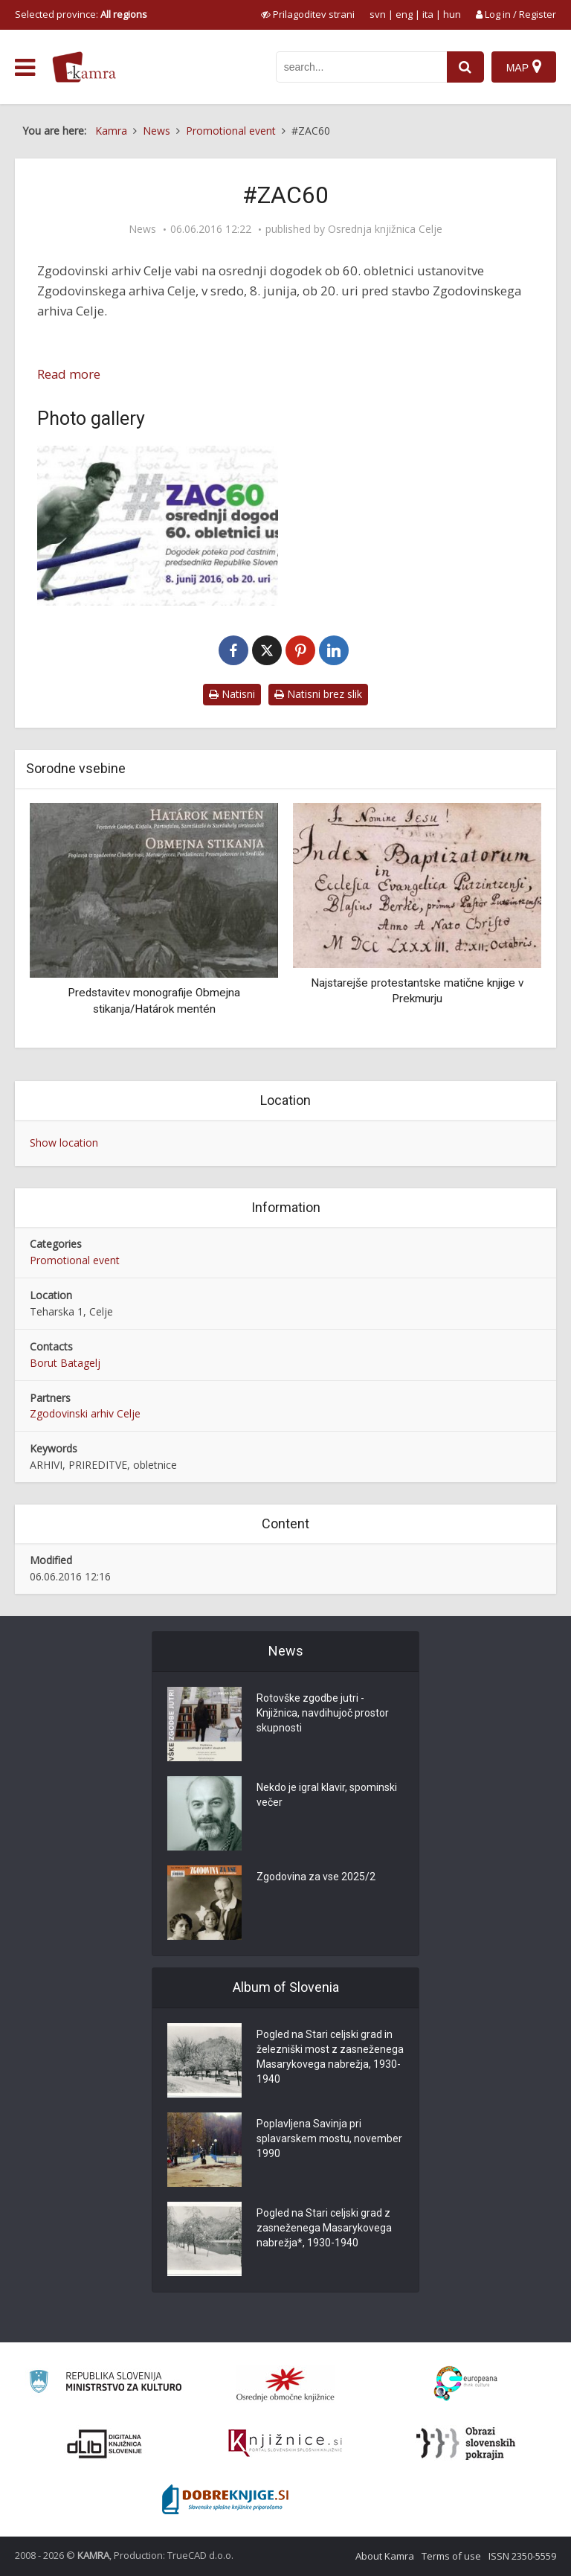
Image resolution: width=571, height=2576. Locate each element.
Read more (68, 373)
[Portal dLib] (105, 2443)
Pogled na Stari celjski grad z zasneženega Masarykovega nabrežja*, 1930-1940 (324, 2228)
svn (378, 14)
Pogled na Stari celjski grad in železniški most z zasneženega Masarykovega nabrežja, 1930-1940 (330, 2056)
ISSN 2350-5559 (522, 2556)
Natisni (232, 694)
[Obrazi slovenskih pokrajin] (466, 2443)
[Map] (523, 67)
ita (427, 14)
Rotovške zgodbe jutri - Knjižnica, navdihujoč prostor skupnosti (323, 1713)
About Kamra (384, 2556)
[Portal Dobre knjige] (225, 2499)
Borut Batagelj (65, 1363)
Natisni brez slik (318, 694)
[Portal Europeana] (465, 2384)
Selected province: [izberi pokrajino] (81, 14)
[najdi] (465, 67)
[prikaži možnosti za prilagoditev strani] (308, 14)
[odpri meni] (25, 68)
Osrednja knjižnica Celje (385, 229)
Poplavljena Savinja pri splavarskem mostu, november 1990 (329, 2138)
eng (404, 14)
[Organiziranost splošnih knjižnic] (285, 2384)
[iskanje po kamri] (361, 67)
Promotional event (75, 1260)
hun (452, 14)
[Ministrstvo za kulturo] (105, 2384)
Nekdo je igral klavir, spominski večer (327, 1794)
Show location (64, 1142)
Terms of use (451, 2556)
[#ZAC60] (157, 526)
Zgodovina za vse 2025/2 (316, 1877)
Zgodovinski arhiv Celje (85, 1413)
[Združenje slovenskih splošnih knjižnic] (285, 2443)
